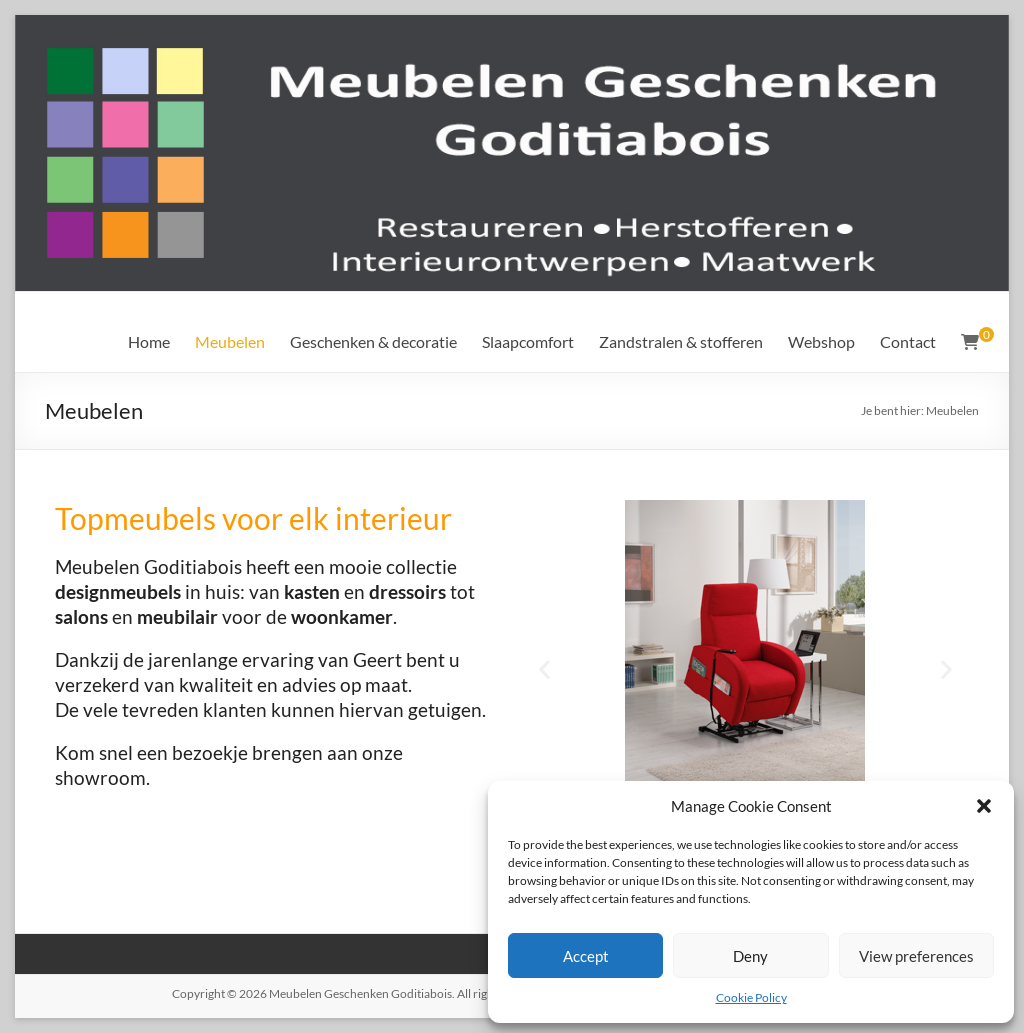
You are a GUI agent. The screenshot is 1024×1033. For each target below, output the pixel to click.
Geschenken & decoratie (373, 341)
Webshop (821, 341)
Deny (750, 956)
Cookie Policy (751, 997)
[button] (984, 806)
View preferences (916, 956)
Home (149, 341)
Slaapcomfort (528, 341)
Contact (908, 341)
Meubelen (230, 341)
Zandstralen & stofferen (681, 341)
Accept (586, 956)
